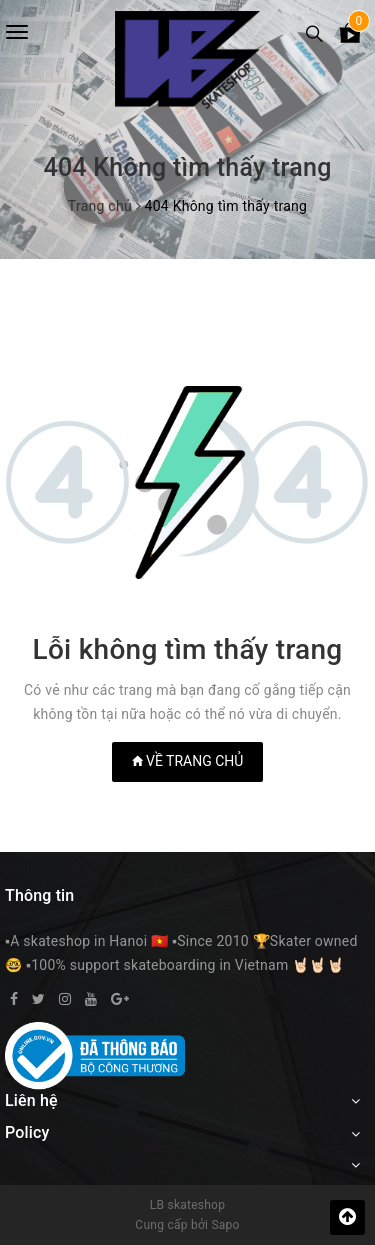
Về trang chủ (188, 761)
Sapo (225, 1225)
